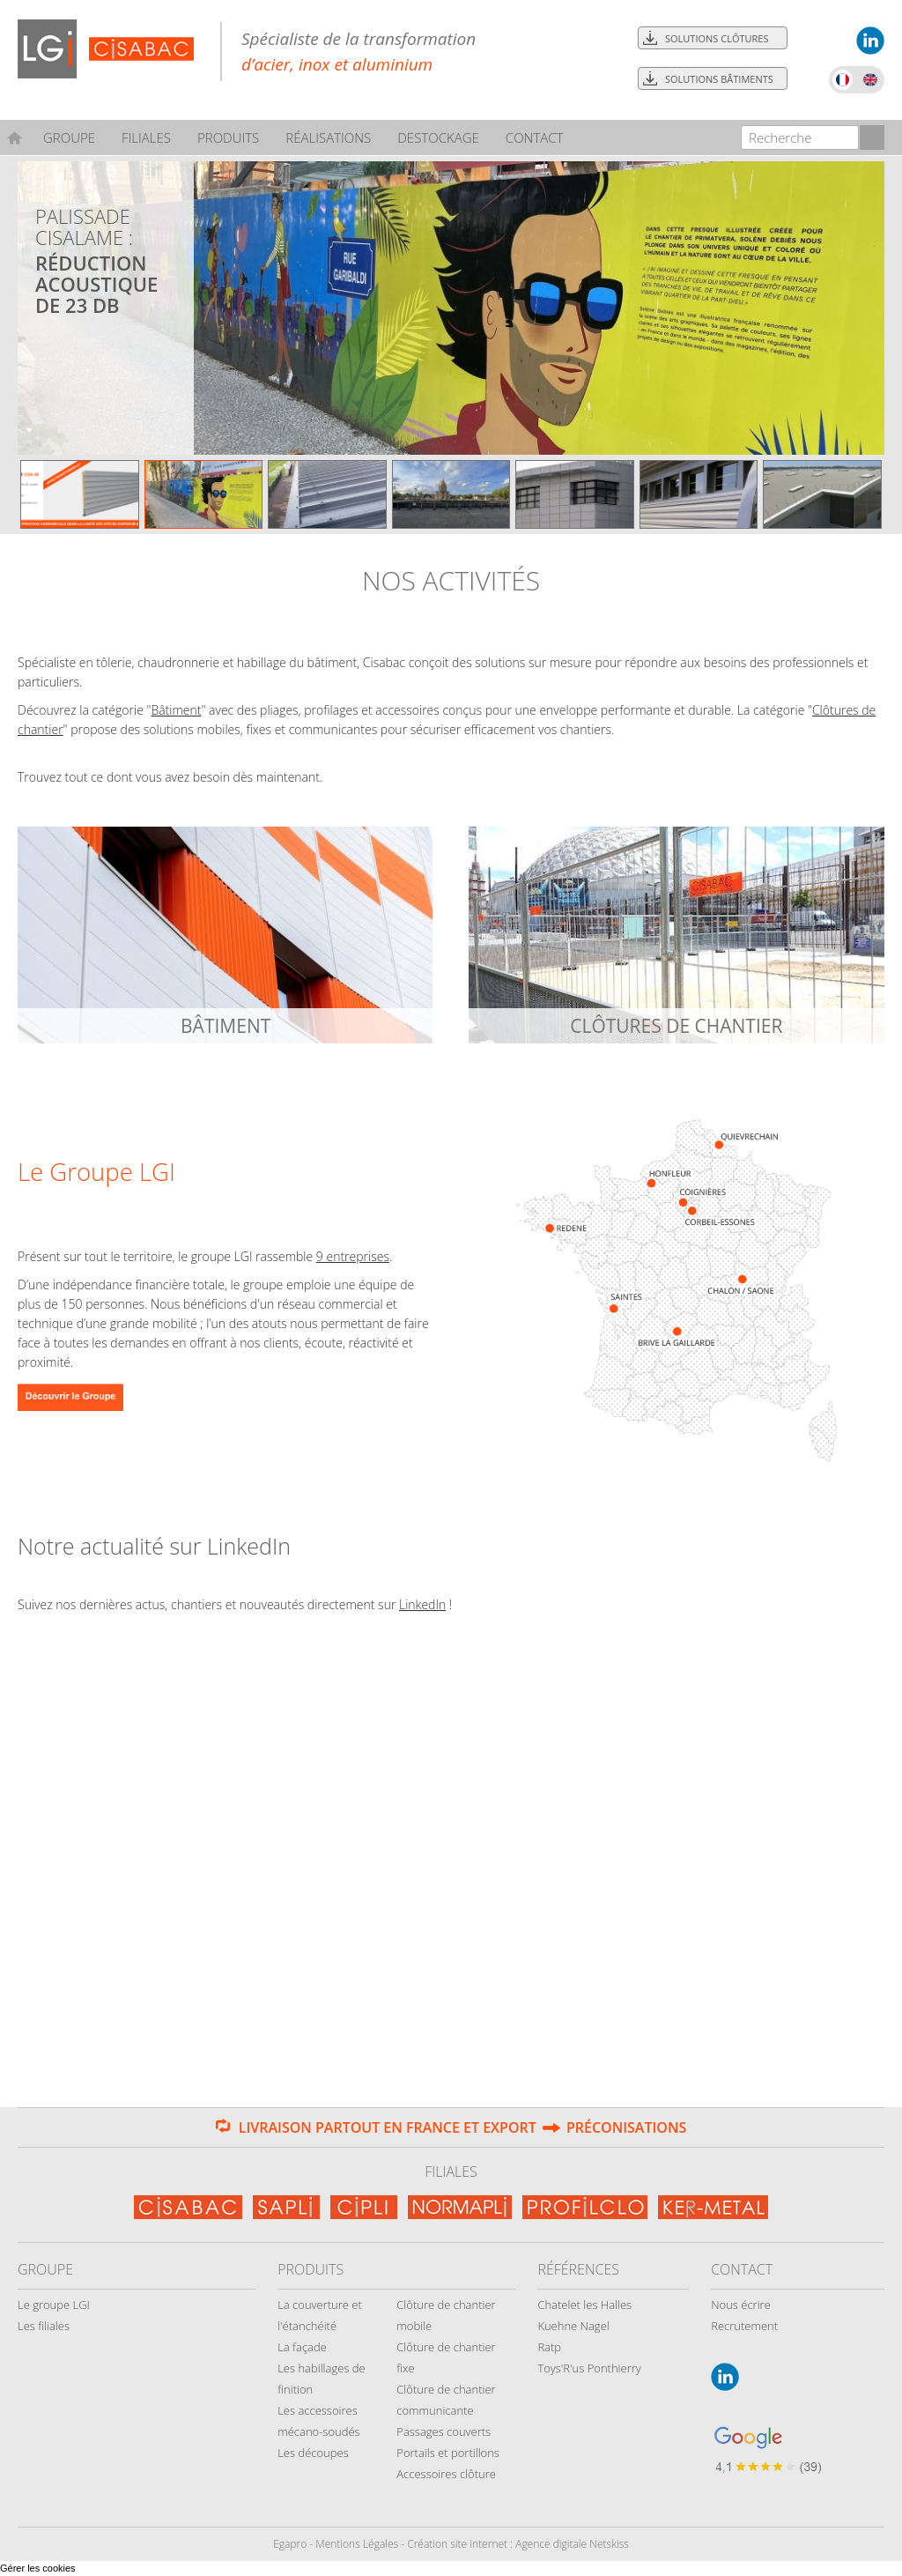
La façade (302, 2347)
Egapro (290, 2543)
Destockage (438, 137)
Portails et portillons (447, 2453)
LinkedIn (422, 1604)
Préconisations (626, 2127)
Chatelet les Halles (584, 2304)
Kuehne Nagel (573, 2326)
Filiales (146, 137)
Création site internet (457, 2543)
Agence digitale (551, 2543)
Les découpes (313, 2453)
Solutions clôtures (716, 38)
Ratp (549, 2347)
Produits (228, 137)
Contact (535, 137)
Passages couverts (443, 2431)
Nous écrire (741, 2304)
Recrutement (744, 2326)
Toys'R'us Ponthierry (588, 2368)
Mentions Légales (356, 2543)
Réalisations (328, 137)
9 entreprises (352, 1256)
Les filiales (44, 2326)
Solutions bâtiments (719, 78)
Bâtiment (176, 710)
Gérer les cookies (38, 2568)
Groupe (69, 137)
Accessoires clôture (446, 2474)
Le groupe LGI (54, 2304)
